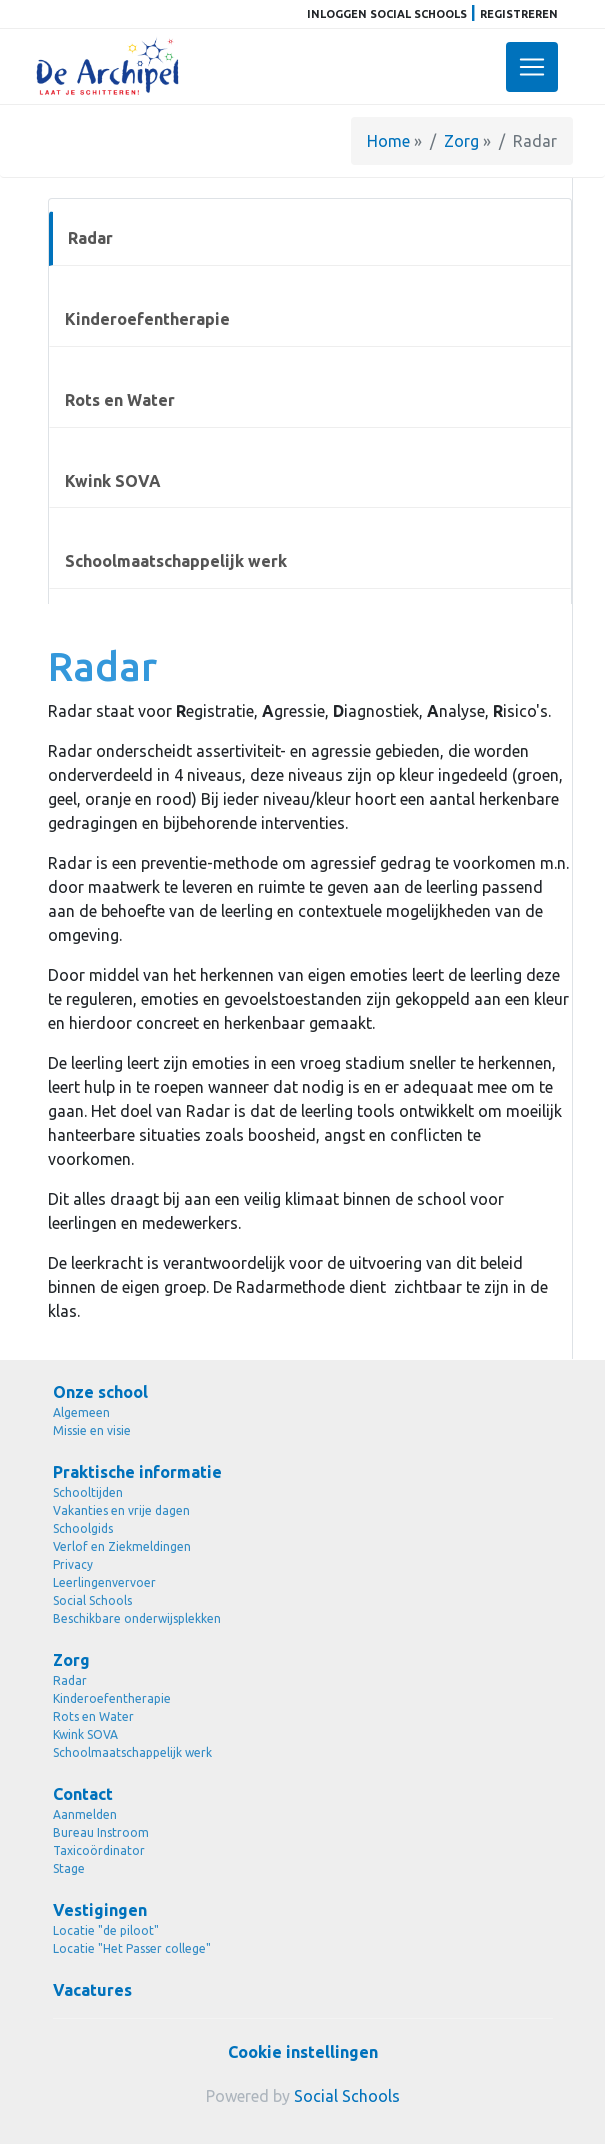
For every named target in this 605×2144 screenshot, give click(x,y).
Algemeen (81, 1412)
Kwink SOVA (113, 481)
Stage (69, 1868)
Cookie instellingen (303, 2052)
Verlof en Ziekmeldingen (122, 1546)
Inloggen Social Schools (387, 14)
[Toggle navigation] (532, 67)
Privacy (73, 1564)
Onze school (100, 1392)
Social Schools (92, 1600)
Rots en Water (120, 400)
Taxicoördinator (99, 1850)
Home (388, 141)
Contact (83, 1794)
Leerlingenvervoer (104, 1582)
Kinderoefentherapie (147, 319)
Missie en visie (92, 1430)
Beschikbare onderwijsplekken (137, 1618)
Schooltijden (88, 1492)
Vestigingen (100, 1910)
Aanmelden (85, 1814)
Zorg (461, 141)
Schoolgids (83, 1528)
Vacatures (92, 1990)
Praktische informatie (137, 1472)
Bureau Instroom (101, 1832)
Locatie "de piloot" (106, 1930)
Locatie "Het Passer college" (132, 1948)
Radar (90, 238)
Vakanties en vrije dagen (121, 1510)
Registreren (519, 14)
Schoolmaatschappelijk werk (176, 561)
